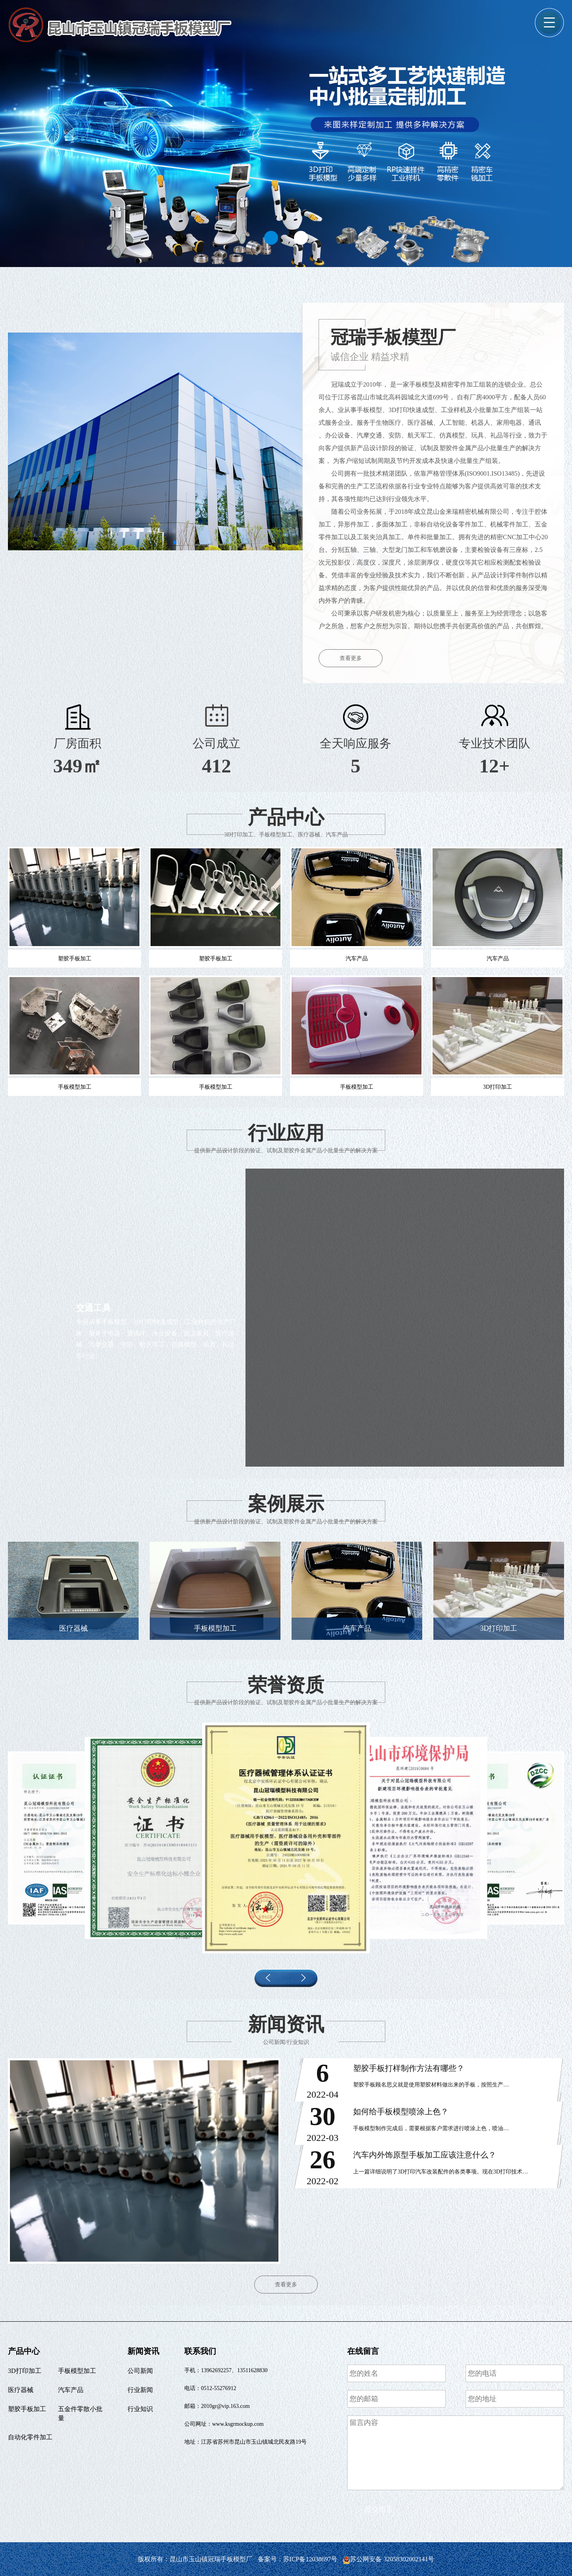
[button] (271, 238)
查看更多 (351, 658)
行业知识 (140, 2409)
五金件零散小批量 (80, 2413)
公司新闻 (140, 2370)
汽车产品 (70, 2389)
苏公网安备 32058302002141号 (388, 2559)
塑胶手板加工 (27, 2409)
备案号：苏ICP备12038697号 (298, 2559)
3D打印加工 (24, 2370)
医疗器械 (20, 2389)
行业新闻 (140, 2389)
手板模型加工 (77, 2370)
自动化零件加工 (30, 2437)
